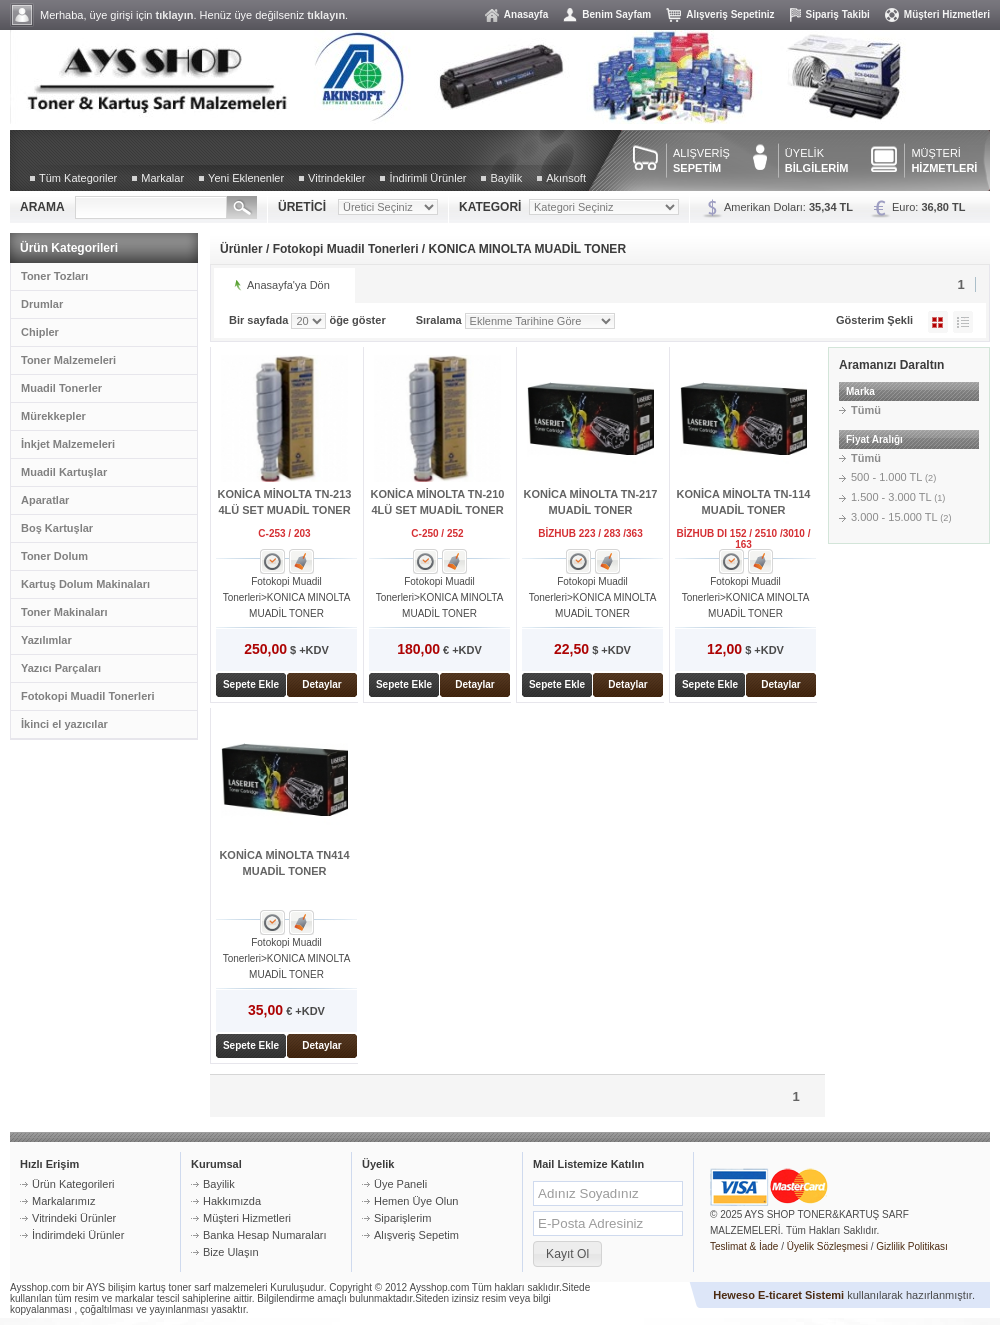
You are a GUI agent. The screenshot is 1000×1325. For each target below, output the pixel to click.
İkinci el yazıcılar (64, 724)
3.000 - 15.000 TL (901, 517)
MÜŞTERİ (944, 160)
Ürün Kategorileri (73, 1184)
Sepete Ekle (251, 684)
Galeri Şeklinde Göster (938, 322)
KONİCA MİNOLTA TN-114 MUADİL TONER (744, 502)
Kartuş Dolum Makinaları (85, 584)
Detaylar (321, 684)
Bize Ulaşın (231, 1252)
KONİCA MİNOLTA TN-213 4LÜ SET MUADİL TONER (285, 502)
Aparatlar (45, 500)
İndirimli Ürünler (427, 178)
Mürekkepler (53, 416)
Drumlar (42, 304)
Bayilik (506, 178)
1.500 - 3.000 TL (898, 497)
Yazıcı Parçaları (61, 668)
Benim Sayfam (616, 14)
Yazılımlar (46, 640)
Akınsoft (566, 178)
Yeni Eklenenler (246, 178)
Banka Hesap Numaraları (265, 1235)
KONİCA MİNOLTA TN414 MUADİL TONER (284, 863)
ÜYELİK (817, 160)
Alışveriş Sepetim (416, 1235)
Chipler (40, 332)
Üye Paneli (400, 1184)
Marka (860, 391)
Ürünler (241, 249)
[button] (567, 1254)
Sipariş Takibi (838, 14)
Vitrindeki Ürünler (74, 1218)
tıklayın (175, 15)
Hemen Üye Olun (416, 1201)
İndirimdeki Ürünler (78, 1235)
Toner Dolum (54, 556)
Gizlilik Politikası (912, 1246)
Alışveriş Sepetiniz (730, 14)
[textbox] (151, 207)
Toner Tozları (54, 276)
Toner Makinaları (64, 612)
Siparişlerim (402, 1218)
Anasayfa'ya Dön (288, 285)
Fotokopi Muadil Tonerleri (88, 696)
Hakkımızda (232, 1201)
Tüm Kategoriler (78, 178)
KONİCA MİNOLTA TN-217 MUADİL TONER (591, 502)
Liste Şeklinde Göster (963, 322)
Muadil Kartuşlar (64, 472)
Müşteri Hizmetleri (947, 14)
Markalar (162, 178)
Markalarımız (64, 1201)
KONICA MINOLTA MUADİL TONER (528, 249)
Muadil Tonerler (61, 388)
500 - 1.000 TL (893, 477)
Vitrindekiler (336, 178)
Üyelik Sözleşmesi (827, 1246)
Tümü (866, 410)
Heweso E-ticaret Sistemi (778, 1295)
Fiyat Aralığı (874, 439)
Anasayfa (526, 14)
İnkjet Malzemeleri (68, 444)
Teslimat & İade (744, 1246)
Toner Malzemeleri (68, 360)
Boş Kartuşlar (57, 528)
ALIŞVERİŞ (701, 160)
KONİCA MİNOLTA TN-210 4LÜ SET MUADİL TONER (438, 502)
